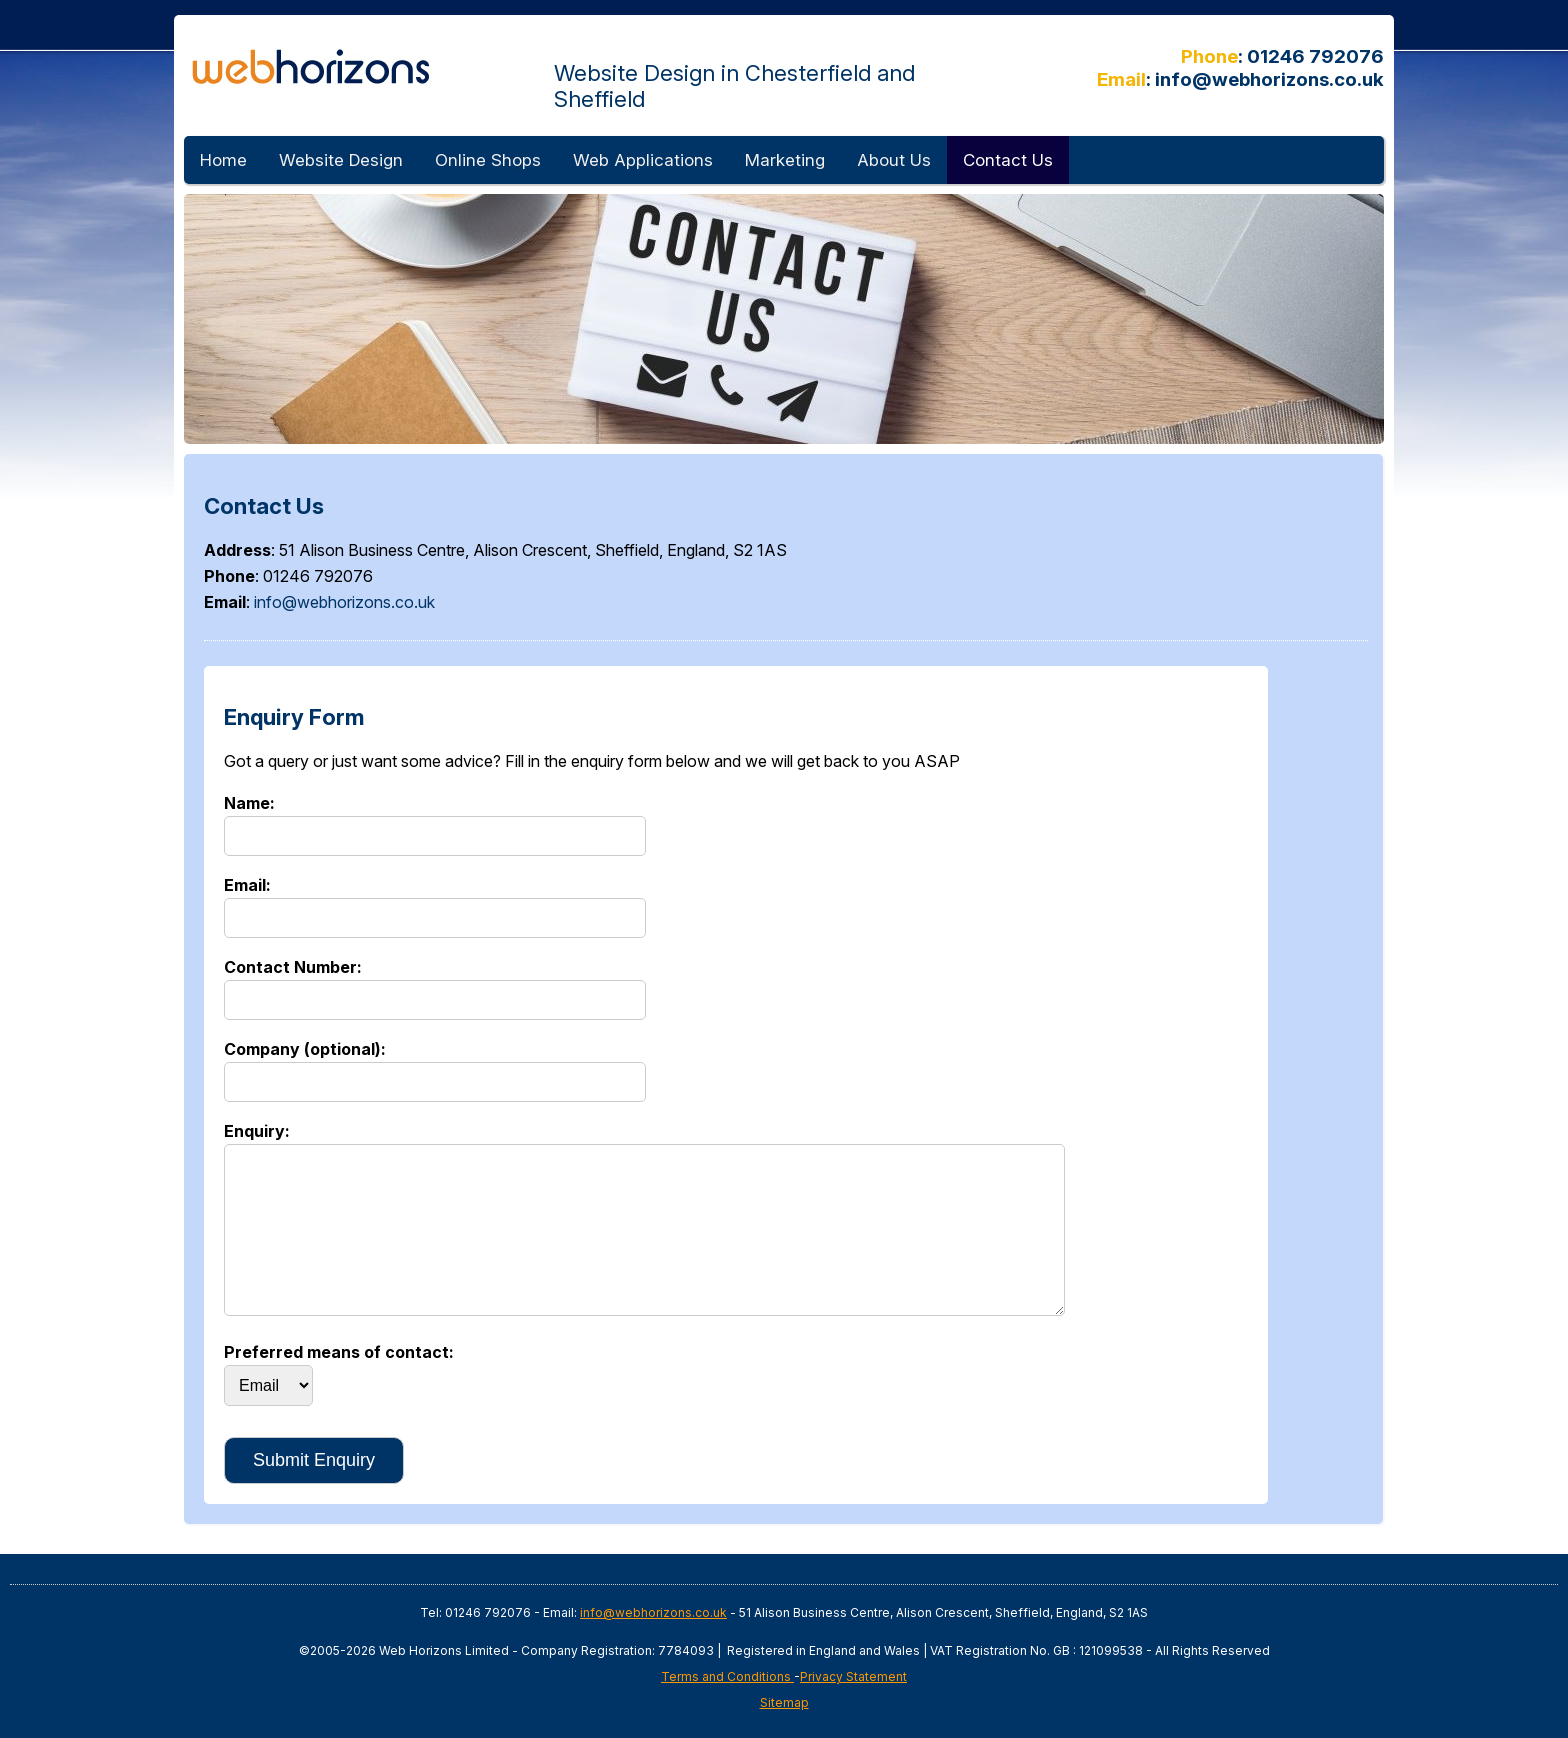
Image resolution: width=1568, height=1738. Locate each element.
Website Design (341, 160)
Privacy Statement (853, 1676)
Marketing (785, 160)
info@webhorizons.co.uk (1269, 79)
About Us (894, 160)
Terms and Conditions (727, 1676)
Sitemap (784, 1702)
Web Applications (643, 160)
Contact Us (1008, 160)
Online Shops (488, 160)
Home (223, 160)
